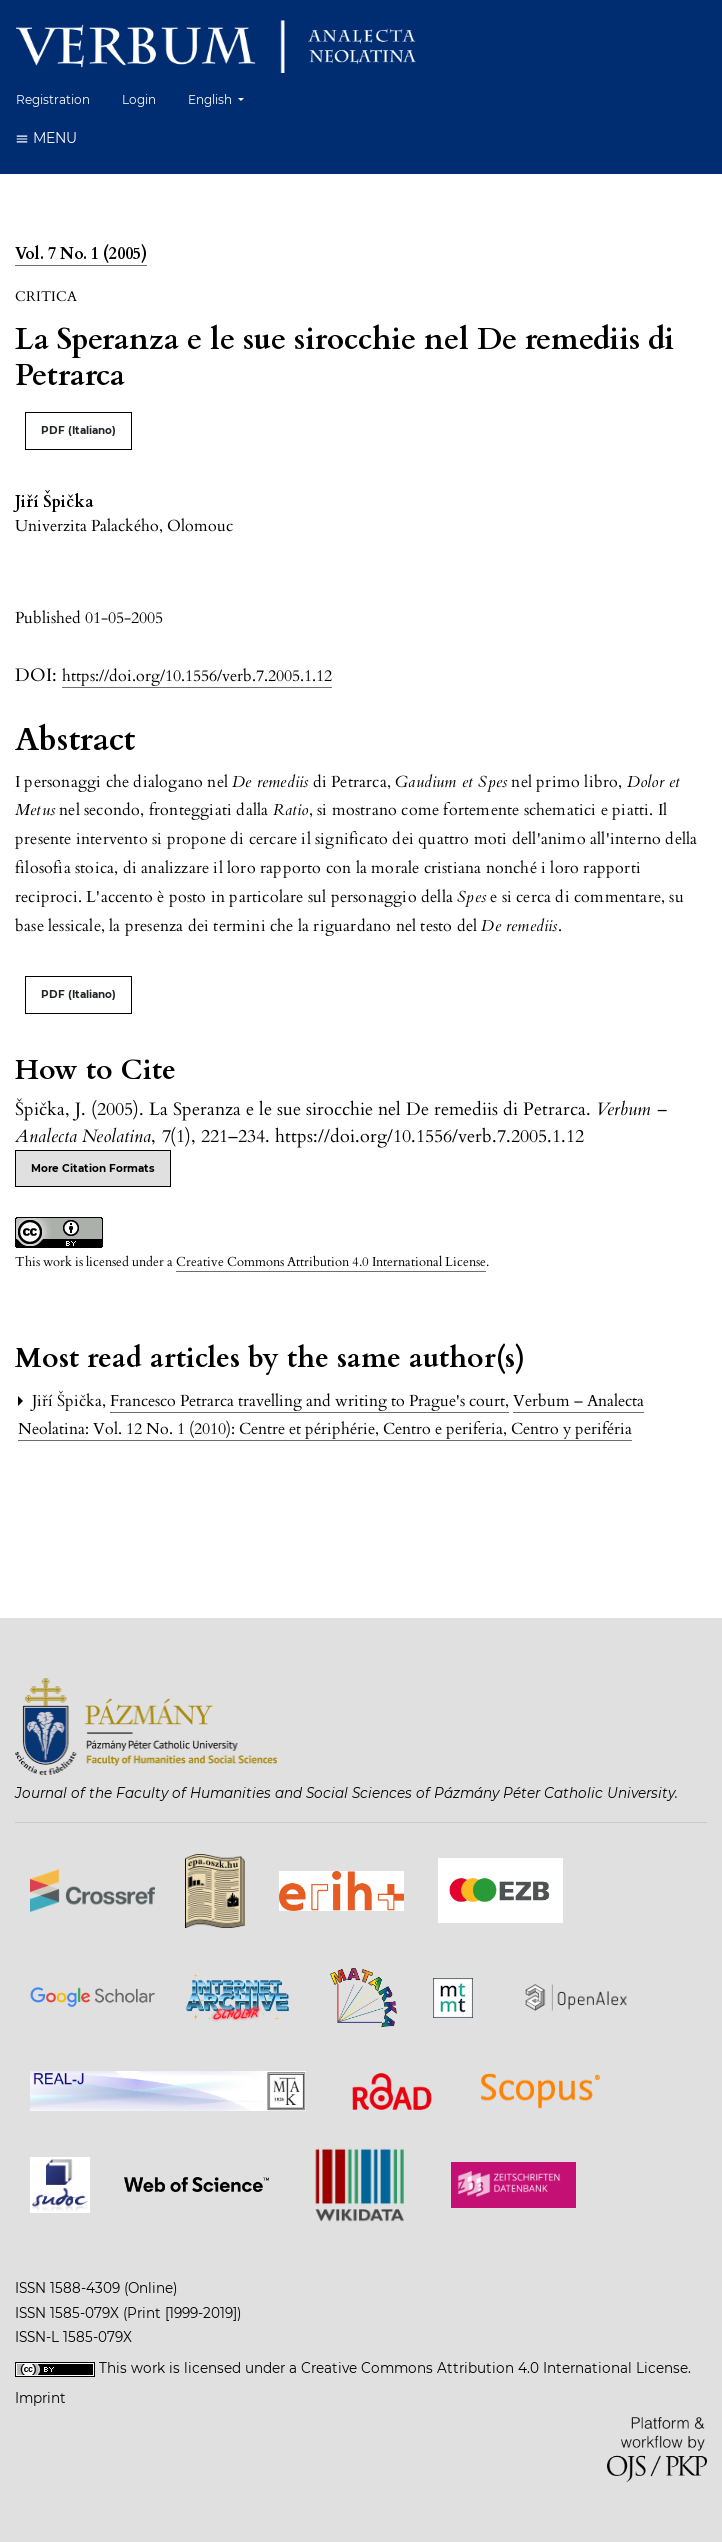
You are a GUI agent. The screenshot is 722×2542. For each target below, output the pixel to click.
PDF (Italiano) (78, 430)
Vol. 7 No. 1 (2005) (81, 254)
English (223, 97)
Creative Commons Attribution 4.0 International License (331, 1262)
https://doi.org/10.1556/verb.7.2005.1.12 (197, 676)
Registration (53, 99)
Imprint (40, 2398)
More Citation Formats (93, 1168)
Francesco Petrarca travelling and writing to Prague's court (309, 1401)
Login (139, 99)
